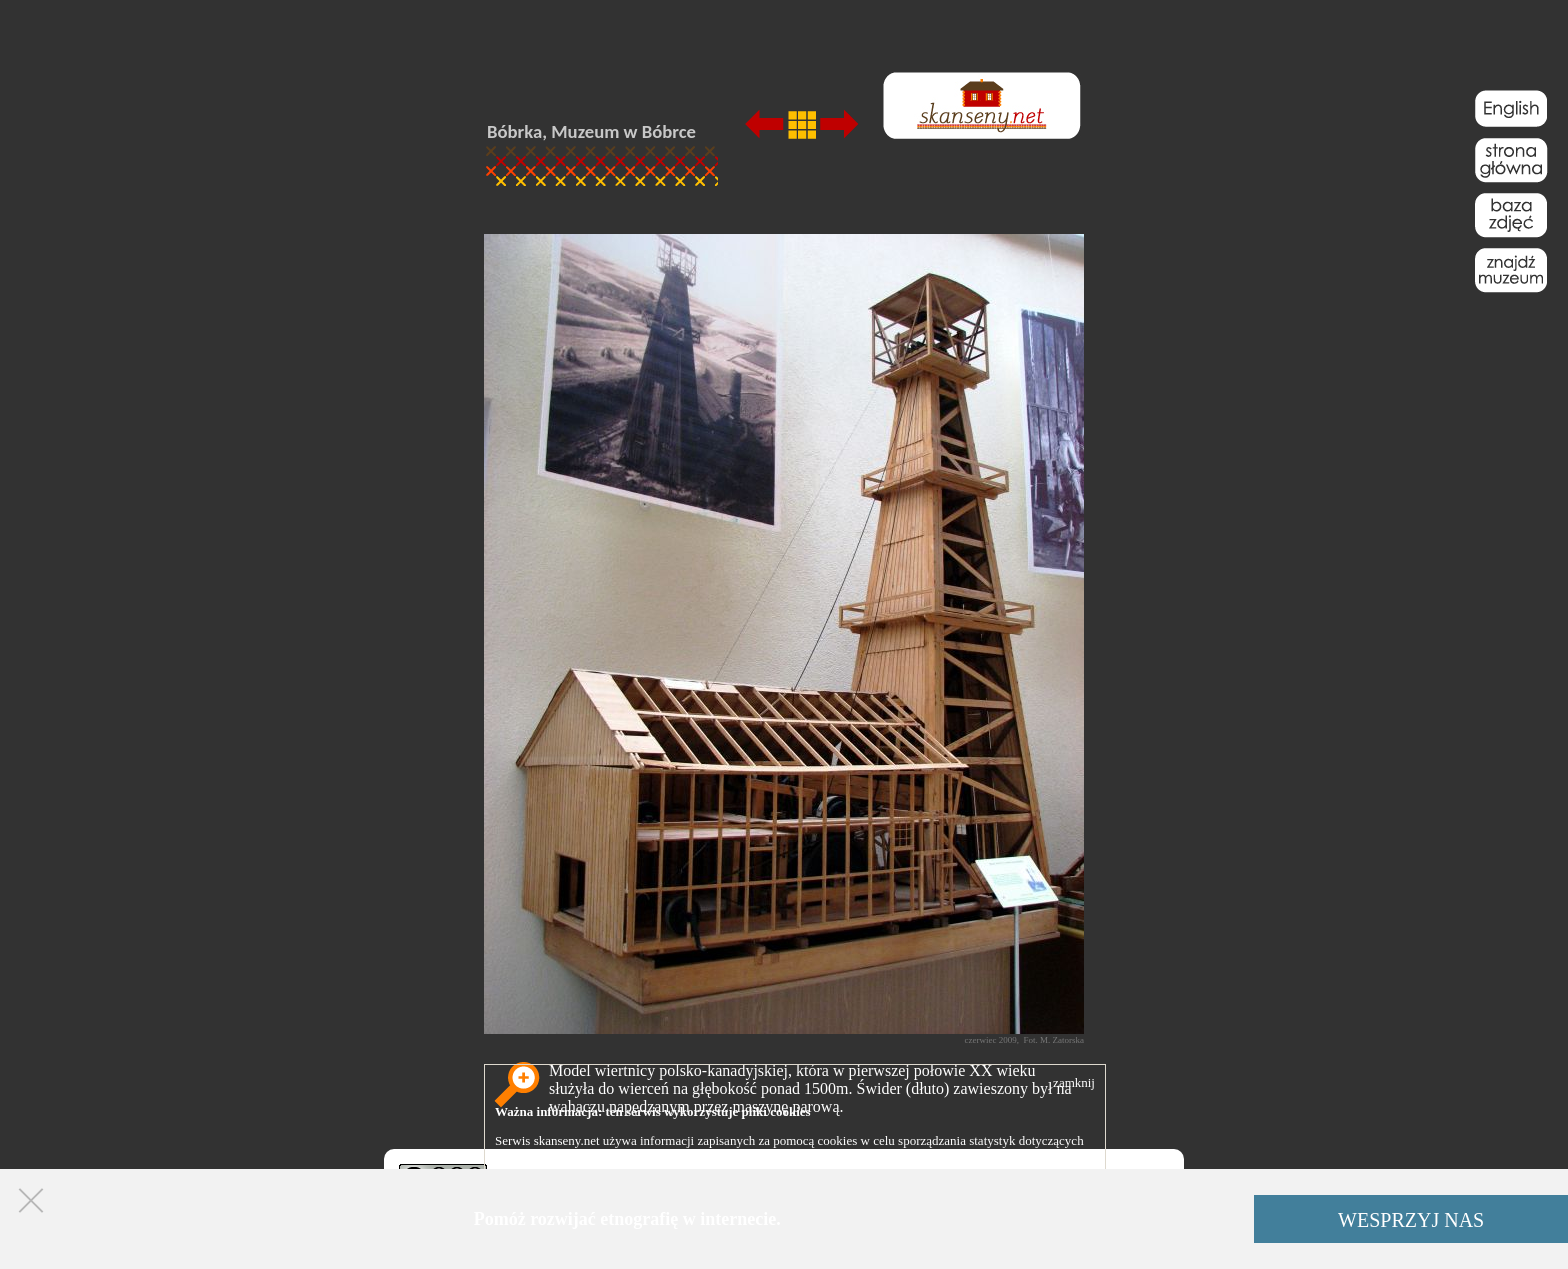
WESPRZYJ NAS (1411, 1220)
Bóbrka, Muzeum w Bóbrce (591, 131)
